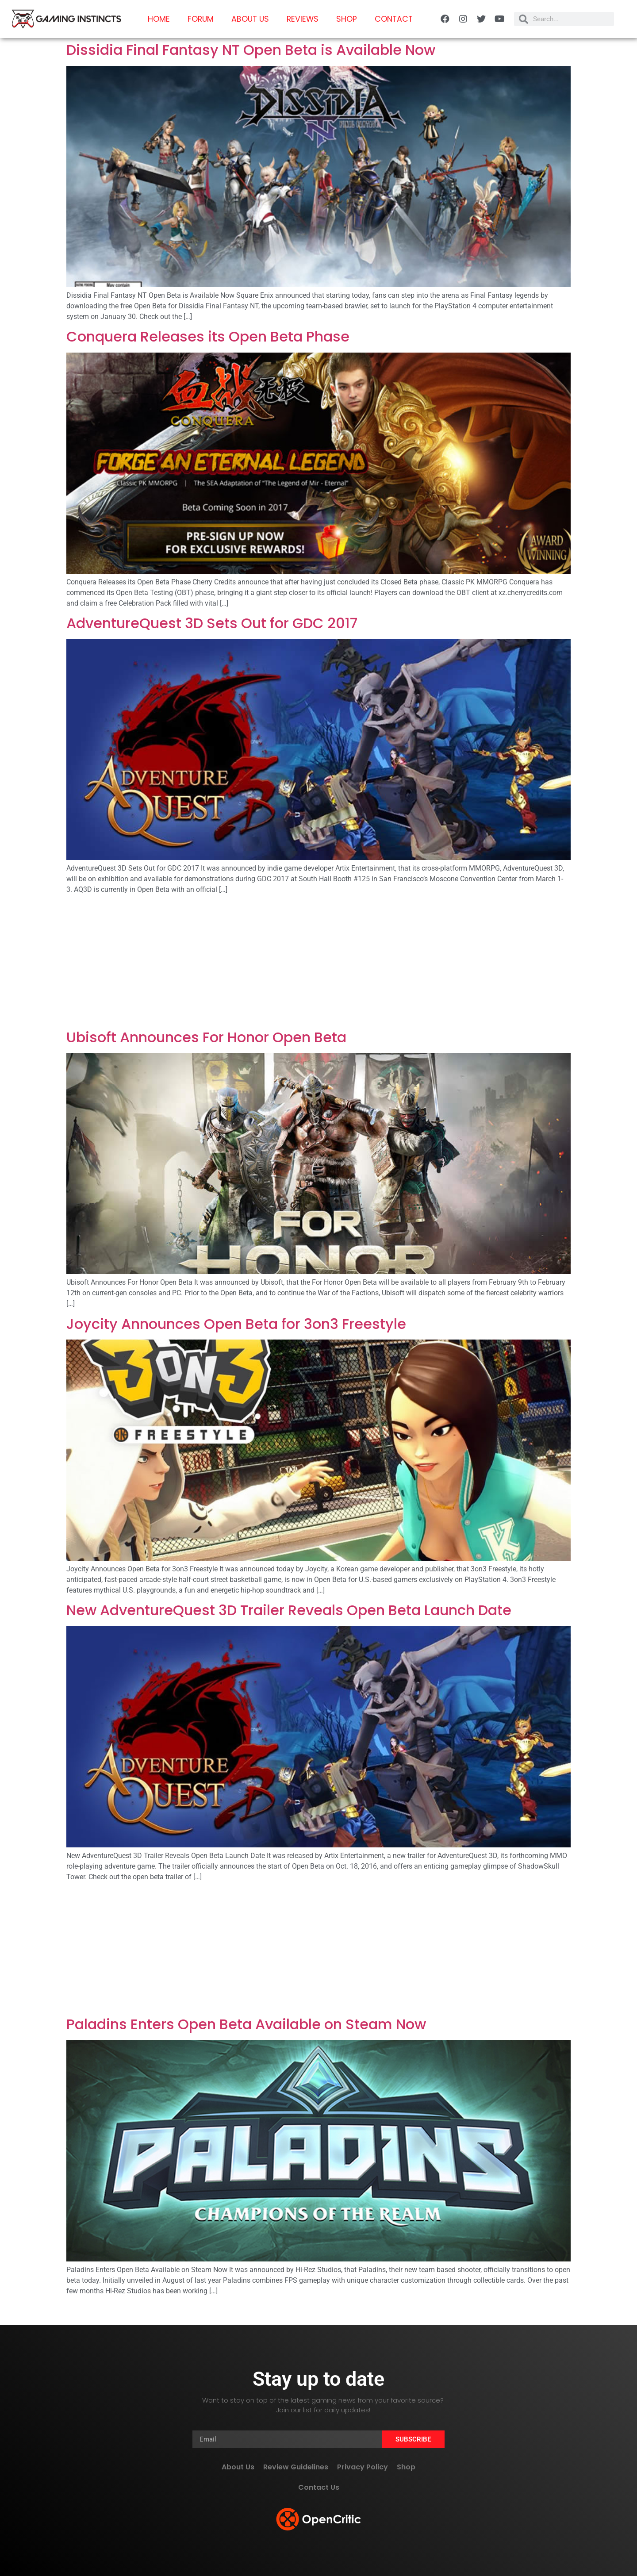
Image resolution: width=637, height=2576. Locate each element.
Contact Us (318, 2487)
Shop (346, 19)
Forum (201, 19)
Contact (394, 19)
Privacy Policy (362, 2467)
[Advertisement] (318, 963)
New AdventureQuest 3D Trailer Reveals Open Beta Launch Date (288, 1610)
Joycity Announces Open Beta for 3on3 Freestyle (236, 1324)
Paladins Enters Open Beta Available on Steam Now (246, 2024)
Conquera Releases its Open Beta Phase (207, 336)
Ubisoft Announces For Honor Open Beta (206, 1037)
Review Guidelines (295, 2467)
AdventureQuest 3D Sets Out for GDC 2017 (211, 623)
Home (159, 19)
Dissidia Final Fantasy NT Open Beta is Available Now (250, 50)
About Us (250, 19)
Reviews (302, 19)
